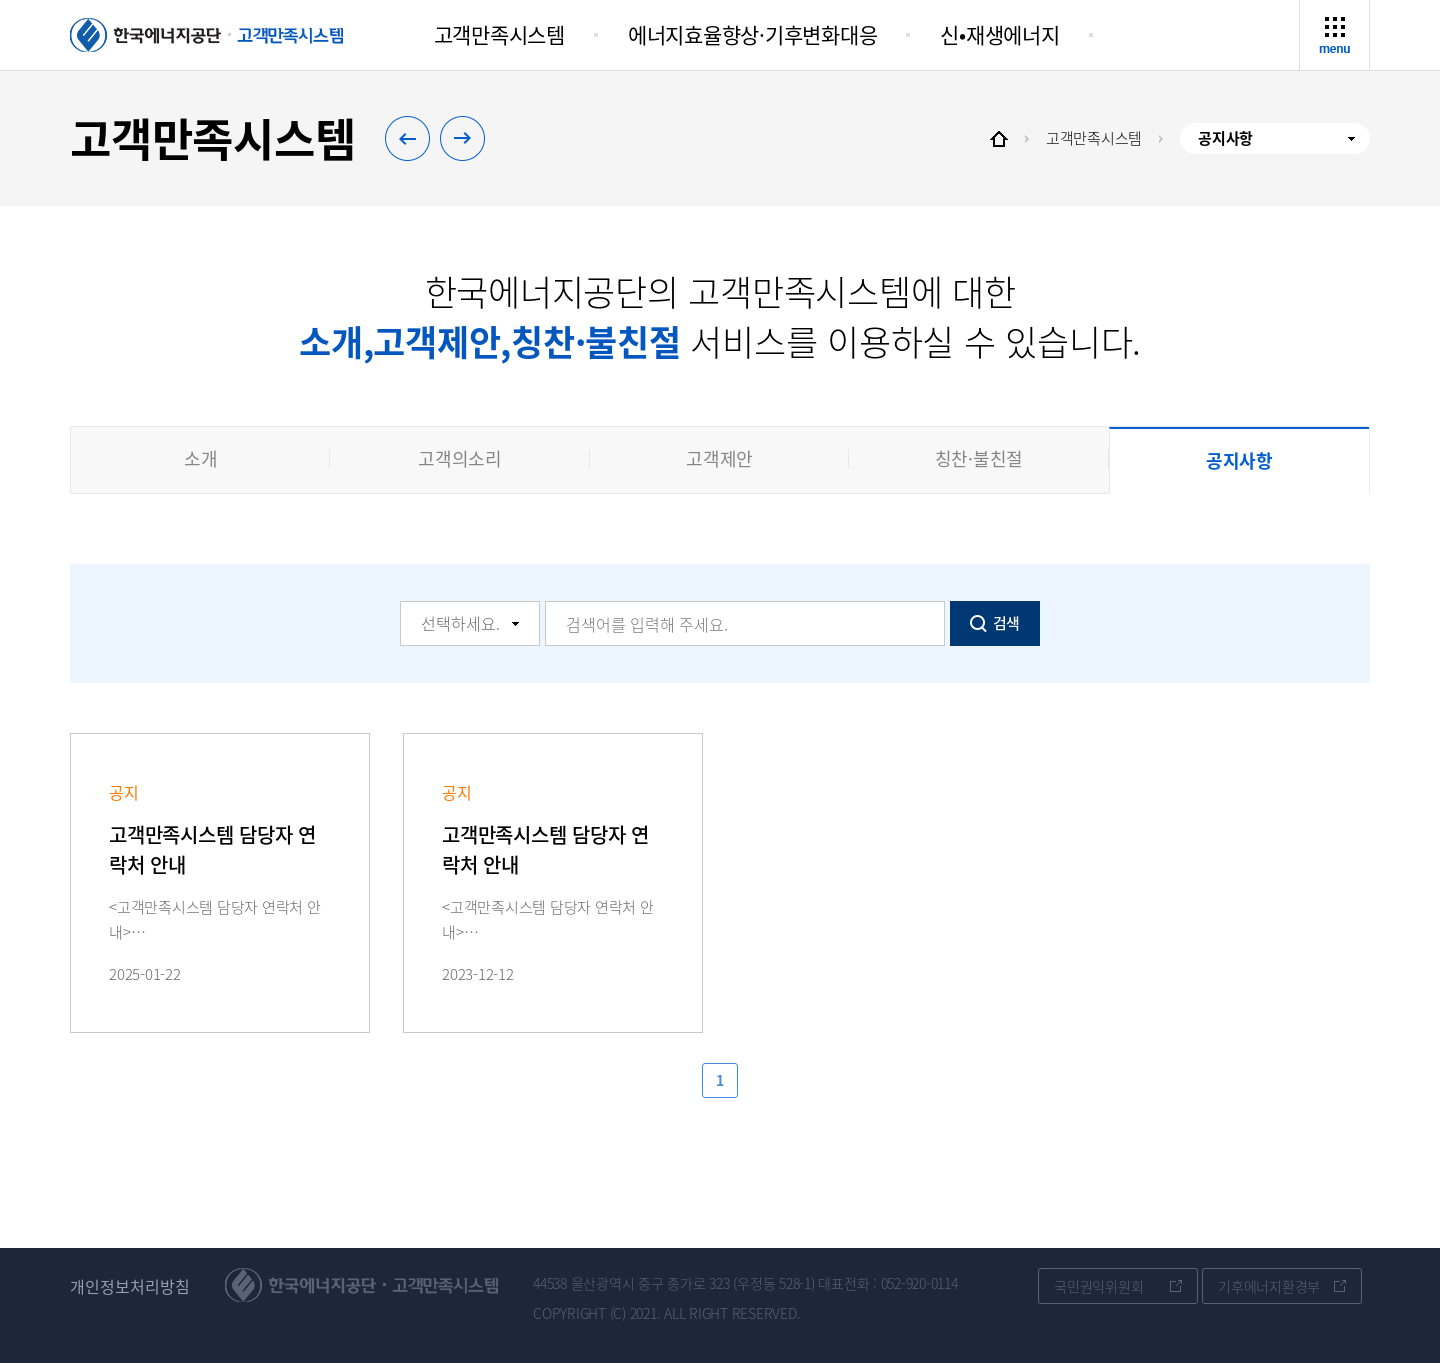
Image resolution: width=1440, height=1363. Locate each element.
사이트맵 (1339, 12)
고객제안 (719, 458)
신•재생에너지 (999, 34)
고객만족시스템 (499, 34)
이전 (396, 123)
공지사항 (1239, 460)
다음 (474, 153)
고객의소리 (460, 458)
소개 (201, 458)
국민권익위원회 (1098, 1286)
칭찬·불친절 (979, 458)
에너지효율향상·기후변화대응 (753, 34)
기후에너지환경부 (1269, 1286)
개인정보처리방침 (130, 1287)
